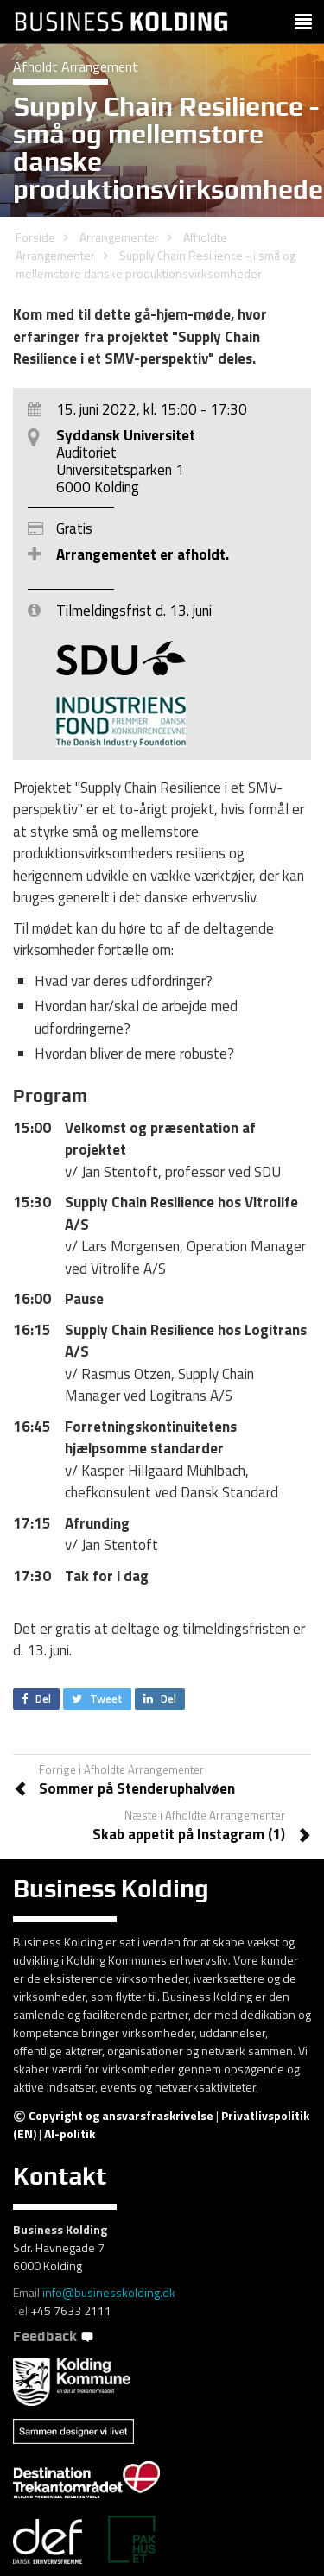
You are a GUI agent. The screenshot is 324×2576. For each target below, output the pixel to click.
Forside (35, 237)
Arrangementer (119, 237)
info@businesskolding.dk (108, 2292)
